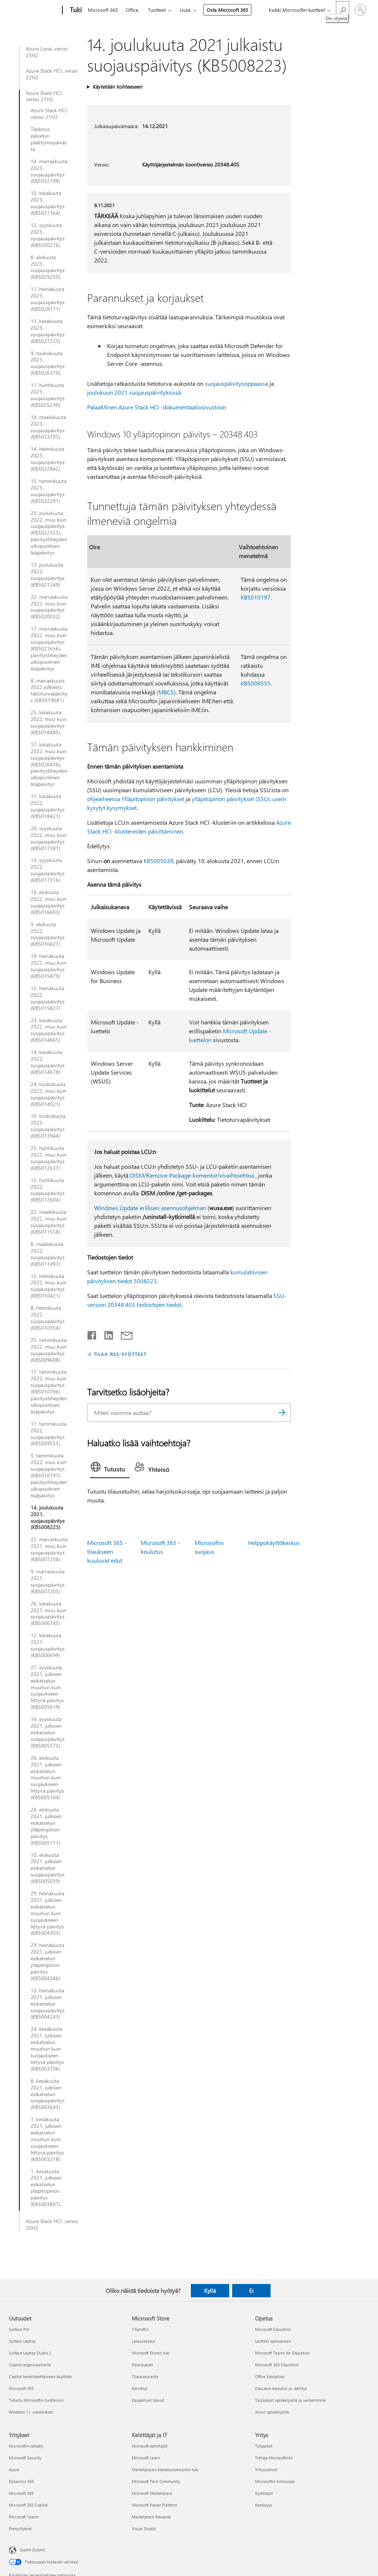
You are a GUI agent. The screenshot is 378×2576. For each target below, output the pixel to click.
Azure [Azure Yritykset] (14, 2469)
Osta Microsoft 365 (227, 10)
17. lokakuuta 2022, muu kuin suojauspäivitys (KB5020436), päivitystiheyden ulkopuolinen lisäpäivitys (49, 764)
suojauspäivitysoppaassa (236, 383)
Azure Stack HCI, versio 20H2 (52, 2224)
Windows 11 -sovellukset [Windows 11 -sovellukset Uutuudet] (31, 2412)
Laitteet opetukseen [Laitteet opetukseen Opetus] (273, 2341)
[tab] (110, 1468)
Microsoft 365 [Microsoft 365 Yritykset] (21, 2493)
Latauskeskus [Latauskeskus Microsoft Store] (143, 2341)
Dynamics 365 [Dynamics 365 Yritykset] (21, 2481)
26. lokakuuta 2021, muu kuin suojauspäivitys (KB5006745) (48, 1613)
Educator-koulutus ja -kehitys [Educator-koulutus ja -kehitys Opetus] (281, 2388)
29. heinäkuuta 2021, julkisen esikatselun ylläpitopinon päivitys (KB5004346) (47, 1961)
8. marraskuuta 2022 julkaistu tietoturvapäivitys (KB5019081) (49, 690)
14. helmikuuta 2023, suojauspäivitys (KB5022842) (48, 459)
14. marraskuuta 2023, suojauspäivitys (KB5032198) (49, 171)
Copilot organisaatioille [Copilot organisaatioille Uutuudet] (30, 2364)
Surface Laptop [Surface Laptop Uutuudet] (22, 2341)
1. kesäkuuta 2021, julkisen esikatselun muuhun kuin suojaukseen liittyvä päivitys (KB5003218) (47, 2139)
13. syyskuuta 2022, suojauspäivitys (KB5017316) (48, 870)
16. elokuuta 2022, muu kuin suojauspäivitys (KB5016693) (48, 902)
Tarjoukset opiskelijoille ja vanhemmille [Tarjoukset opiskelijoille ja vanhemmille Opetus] (290, 2400)
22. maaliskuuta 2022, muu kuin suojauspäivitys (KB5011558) (48, 1222)
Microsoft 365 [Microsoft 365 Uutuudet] (21, 2388)
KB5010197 (256, 597)
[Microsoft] (34, 10)
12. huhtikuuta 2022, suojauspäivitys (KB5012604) (48, 1190)
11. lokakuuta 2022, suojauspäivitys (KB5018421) (48, 806)
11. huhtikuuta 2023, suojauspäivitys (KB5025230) (48, 395)
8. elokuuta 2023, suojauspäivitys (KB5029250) (48, 267)
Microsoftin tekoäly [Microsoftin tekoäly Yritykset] (26, 2446)
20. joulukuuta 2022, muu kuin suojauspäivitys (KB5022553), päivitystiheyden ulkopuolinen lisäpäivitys (49, 533)
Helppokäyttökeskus (274, 1542)
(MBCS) (166, 692)
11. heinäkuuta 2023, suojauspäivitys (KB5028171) (48, 299)
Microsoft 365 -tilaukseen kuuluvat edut (107, 1551)
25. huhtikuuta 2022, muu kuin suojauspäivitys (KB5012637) (48, 1158)
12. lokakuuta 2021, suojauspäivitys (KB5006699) (48, 1645)
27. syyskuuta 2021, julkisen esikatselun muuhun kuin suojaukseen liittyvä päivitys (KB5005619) (47, 1687)
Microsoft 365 (103, 10)
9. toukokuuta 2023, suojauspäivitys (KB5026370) (48, 363)
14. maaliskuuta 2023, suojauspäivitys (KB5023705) (48, 427)
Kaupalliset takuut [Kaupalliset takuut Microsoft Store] (148, 2400)
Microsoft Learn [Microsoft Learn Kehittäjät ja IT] (146, 2457)
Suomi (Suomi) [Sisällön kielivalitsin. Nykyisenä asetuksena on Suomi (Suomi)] (32, 2549)
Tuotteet (157, 10)
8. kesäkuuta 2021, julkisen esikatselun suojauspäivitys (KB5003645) (48, 2094)
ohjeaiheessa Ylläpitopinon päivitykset (135, 799)
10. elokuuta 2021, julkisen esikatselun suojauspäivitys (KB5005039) (48, 1868)
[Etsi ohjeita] (342, 9)
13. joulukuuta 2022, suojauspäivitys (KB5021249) (48, 574)
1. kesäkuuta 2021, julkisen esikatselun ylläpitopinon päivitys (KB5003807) (46, 2188)
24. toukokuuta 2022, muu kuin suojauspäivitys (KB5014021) (48, 1094)
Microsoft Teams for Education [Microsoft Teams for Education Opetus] (282, 2353)
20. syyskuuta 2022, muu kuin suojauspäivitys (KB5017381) (48, 838)
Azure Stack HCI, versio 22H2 (52, 74)
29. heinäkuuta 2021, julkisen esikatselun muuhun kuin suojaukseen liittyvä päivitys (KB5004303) (47, 1913)
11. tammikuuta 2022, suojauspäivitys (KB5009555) (48, 1434)
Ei (251, 2290)
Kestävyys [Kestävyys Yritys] (263, 2505)
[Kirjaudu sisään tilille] (360, 10)
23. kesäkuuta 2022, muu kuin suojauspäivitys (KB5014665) (48, 1030)
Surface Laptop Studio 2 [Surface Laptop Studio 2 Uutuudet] (30, 2353)
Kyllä (210, 2290)
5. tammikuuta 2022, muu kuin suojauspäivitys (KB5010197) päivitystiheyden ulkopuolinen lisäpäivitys (49, 1475)
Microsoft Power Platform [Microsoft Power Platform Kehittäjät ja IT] (154, 2505)
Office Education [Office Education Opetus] (269, 2376)
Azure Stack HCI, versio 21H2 (44, 96)
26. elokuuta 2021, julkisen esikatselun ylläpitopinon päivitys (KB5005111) (46, 1826)
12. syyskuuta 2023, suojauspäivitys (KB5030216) (48, 235)
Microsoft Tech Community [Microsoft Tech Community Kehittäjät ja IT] (156, 2481)
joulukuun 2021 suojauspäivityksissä (134, 392)
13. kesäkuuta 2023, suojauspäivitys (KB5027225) (48, 331)
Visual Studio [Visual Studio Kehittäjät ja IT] (143, 2528)
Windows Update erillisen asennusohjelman (150, 1208)
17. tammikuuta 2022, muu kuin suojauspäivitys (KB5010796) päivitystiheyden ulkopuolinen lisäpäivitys (49, 1391)
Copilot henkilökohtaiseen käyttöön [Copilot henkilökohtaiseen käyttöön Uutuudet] (40, 2376)
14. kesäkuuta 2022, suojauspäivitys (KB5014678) (48, 1062)
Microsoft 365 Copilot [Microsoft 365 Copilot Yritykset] (28, 2505)
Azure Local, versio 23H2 (47, 52)
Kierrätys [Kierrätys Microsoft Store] (140, 2388)
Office (132, 10)
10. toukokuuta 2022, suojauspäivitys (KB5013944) (48, 1126)
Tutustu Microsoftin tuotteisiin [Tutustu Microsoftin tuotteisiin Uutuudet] (36, 2400)
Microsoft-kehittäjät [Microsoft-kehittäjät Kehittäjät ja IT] (150, 2446)
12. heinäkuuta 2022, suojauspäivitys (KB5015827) (48, 998)
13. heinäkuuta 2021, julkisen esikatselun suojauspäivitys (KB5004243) (48, 2003)
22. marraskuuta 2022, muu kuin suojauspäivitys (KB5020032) (49, 607)
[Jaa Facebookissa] (92, 1333)
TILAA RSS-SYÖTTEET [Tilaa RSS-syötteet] (120, 1354)
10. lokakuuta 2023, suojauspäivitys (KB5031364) (48, 203)
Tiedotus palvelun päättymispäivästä (49, 139)
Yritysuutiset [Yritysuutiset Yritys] (266, 2469)
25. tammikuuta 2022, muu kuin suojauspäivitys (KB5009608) (48, 1350)
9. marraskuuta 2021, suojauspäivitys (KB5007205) (48, 1581)
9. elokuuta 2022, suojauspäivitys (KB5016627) (48, 934)
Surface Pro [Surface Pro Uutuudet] (19, 2329)
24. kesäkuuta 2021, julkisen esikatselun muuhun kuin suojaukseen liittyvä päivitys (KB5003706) (47, 2049)
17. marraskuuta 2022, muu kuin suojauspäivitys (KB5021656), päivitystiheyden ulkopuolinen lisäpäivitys (49, 648)
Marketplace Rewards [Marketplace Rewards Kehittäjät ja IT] (151, 2517)
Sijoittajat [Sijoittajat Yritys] (264, 2493)
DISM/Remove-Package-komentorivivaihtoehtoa (192, 1175)
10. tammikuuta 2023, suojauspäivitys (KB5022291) (48, 491)
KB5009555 (256, 683)
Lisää (185, 10)
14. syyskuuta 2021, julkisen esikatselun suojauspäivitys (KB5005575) (48, 1732)
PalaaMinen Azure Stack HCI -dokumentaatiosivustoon (156, 407)
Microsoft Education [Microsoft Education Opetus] (273, 2329)
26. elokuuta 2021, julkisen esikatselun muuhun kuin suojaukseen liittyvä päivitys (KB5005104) (47, 1778)
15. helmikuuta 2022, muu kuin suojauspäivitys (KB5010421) (48, 1286)
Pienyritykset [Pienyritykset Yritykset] (20, 2528)
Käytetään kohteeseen (117, 86)
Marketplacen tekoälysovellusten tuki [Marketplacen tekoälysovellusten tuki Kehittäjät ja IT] (165, 2469)
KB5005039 (158, 861)
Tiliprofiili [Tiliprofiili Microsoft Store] (140, 2329)
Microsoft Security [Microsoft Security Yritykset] (25, 2457)
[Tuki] (75, 10)
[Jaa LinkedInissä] (105, 1333)
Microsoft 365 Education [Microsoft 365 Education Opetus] (277, 2364)
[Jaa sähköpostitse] (123, 1333)
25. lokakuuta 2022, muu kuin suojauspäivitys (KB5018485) (48, 722)
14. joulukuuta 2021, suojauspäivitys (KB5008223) (48, 1517)
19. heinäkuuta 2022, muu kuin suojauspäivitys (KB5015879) (48, 966)
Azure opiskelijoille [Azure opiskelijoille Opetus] (272, 2412)
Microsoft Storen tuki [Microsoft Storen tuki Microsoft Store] (150, 2353)
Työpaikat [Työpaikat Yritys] (263, 2446)
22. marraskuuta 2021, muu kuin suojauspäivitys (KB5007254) (49, 1549)
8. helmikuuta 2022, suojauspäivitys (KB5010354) (48, 1318)
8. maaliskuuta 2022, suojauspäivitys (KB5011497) (48, 1254)
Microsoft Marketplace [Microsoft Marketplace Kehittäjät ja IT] (152, 2493)
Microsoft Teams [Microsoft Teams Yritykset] (24, 2517)
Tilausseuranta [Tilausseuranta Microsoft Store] (145, 2376)
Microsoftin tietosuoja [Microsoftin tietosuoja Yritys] (275, 2481)
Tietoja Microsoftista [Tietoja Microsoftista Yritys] (273, 2457)
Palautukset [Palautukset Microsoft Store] (142, 2364)
